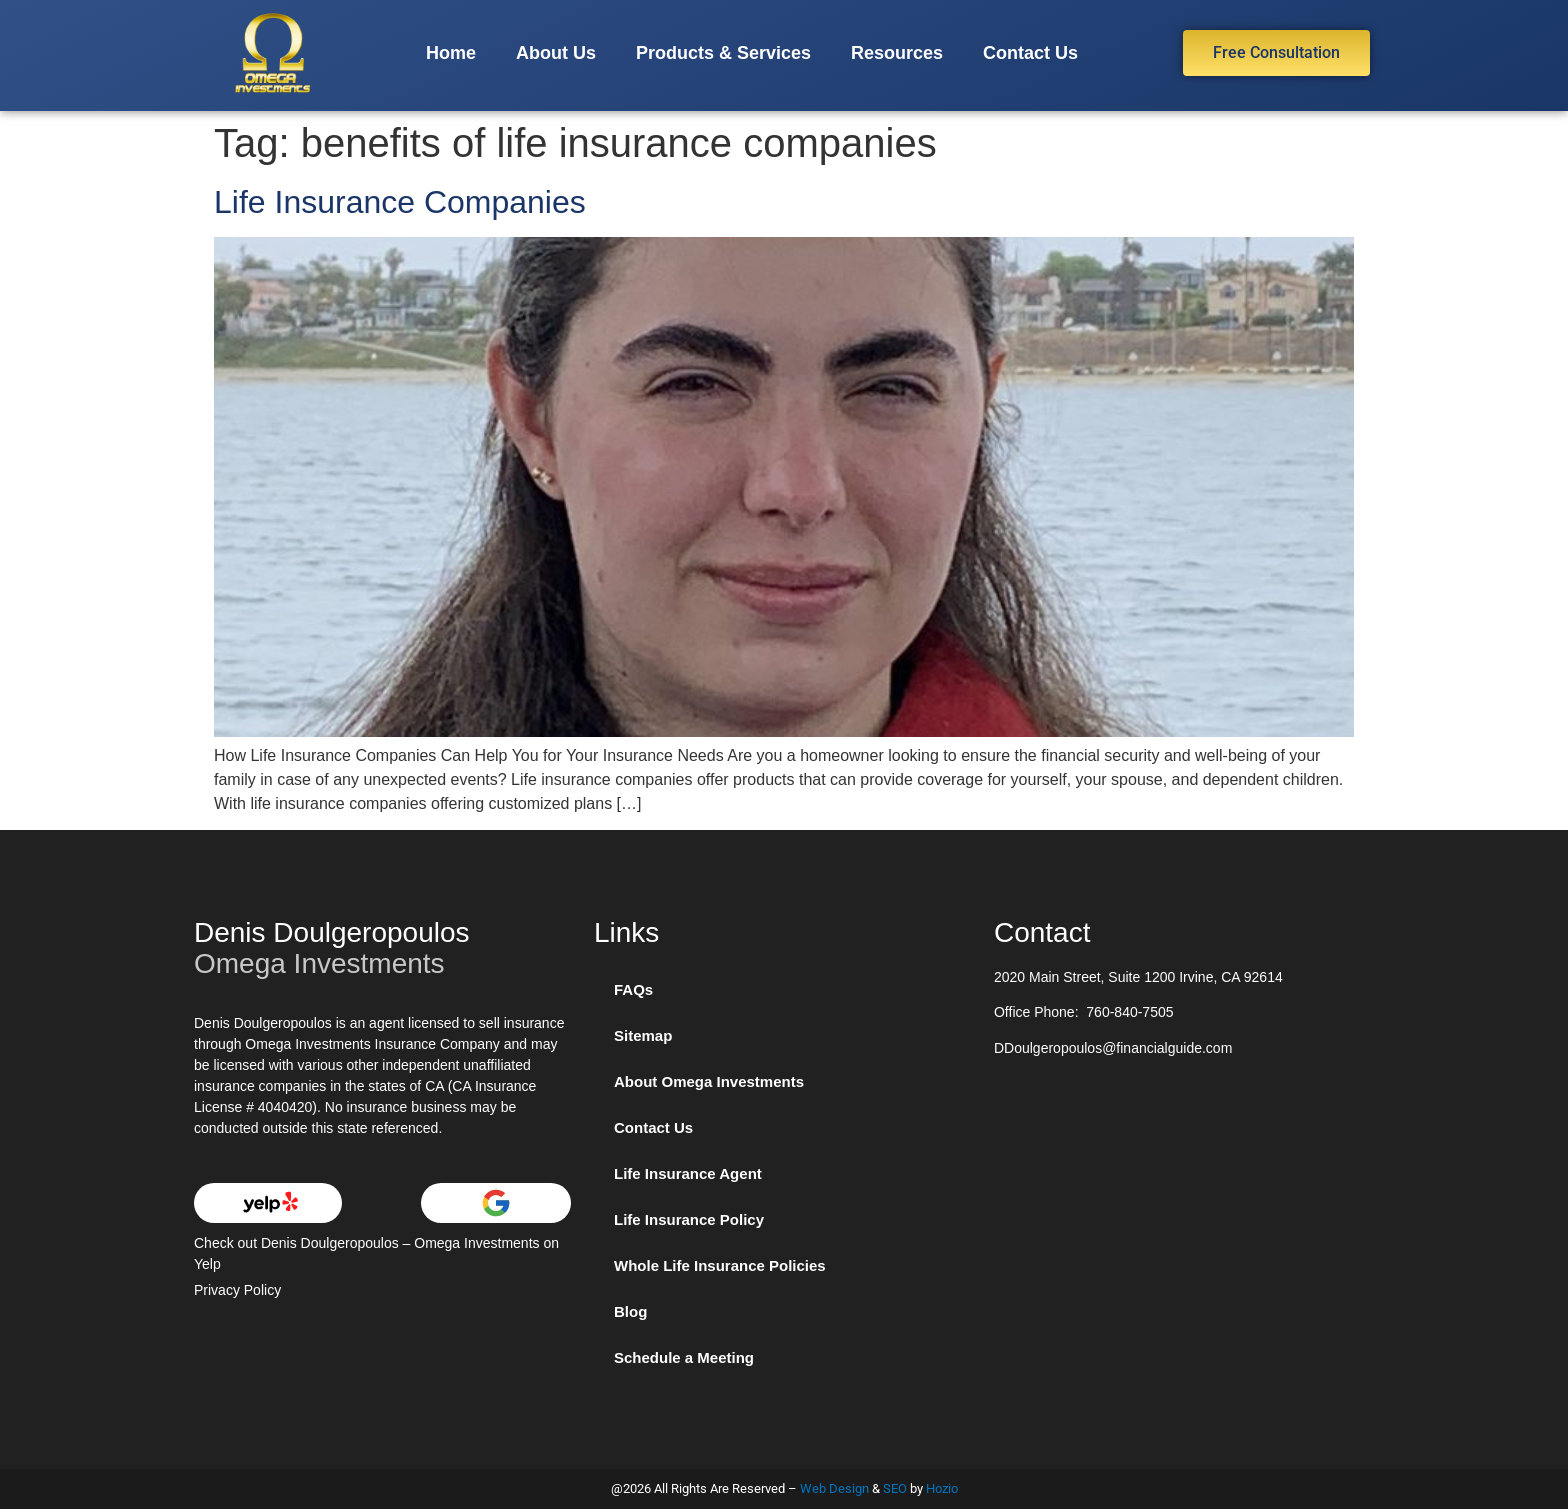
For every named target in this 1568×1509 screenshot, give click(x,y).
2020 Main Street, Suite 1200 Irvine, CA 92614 (1138, 977)
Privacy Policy (237, 1290)
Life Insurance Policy (689, 1219)
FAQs (633, 989)
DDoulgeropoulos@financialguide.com (1113, 1048)
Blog (630, 1311)
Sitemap (643, 1035)
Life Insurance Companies (400, 202)
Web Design (834, 1488)
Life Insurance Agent (688, 1173)
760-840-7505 (1129, 1012)
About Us (556, 53)
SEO (895, 1488)
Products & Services (723, 53)
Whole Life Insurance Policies (720, 1265)
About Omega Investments (709, 1081)
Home (451, 53)
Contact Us (1030, 53)
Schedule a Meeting (684, 1357)
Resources (897, 53)
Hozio (942, 1488)
